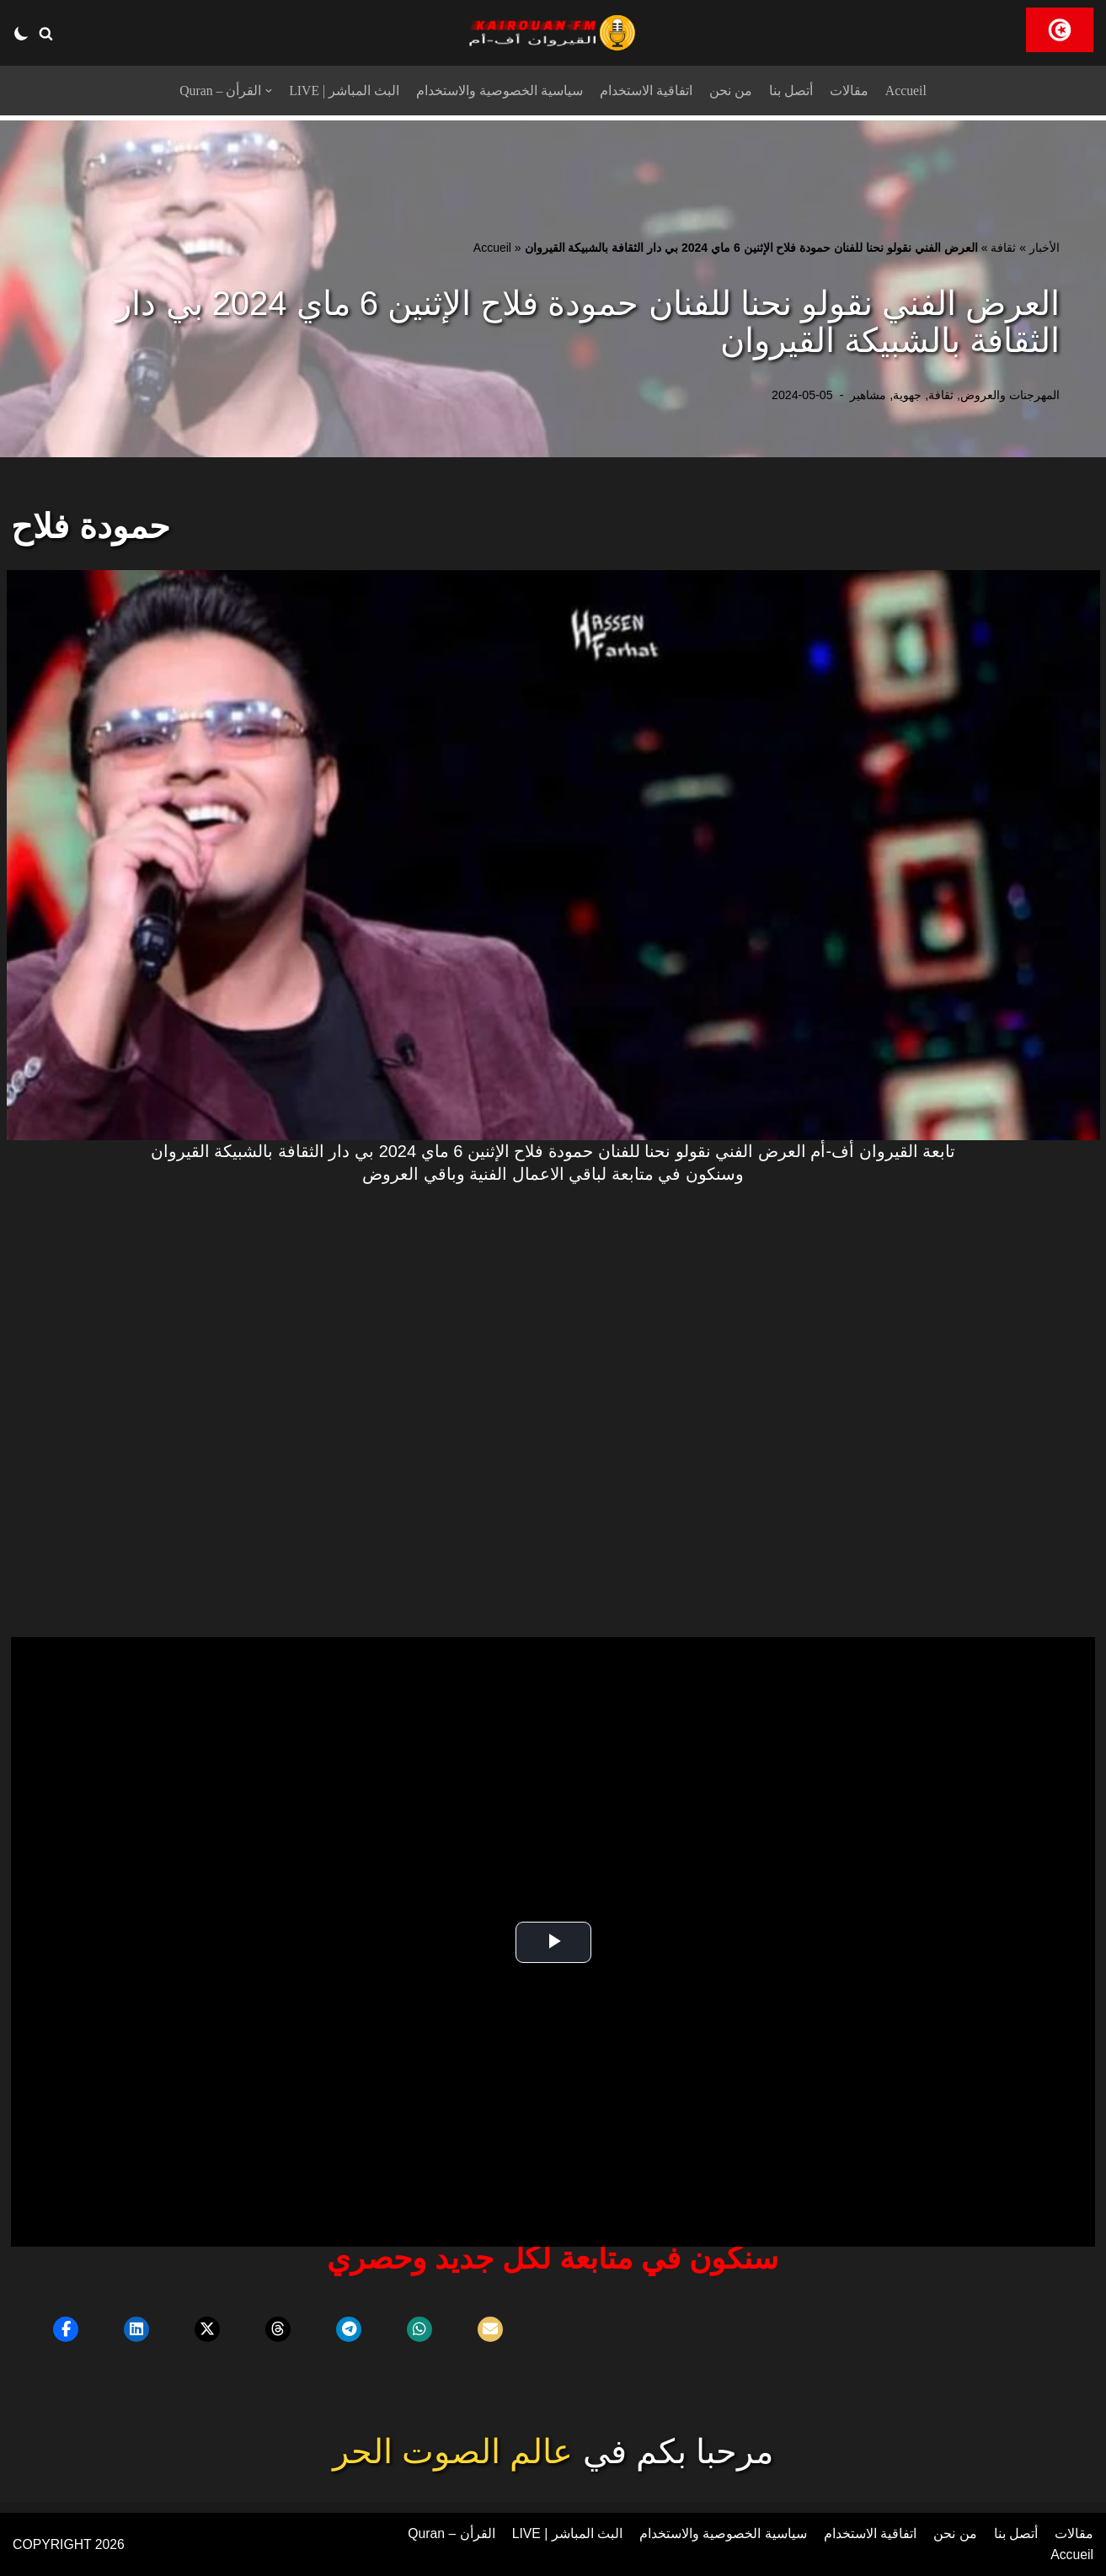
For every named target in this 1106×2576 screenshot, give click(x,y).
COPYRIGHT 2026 (69, 2544)
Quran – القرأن (450, 2533)
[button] (46, 33)
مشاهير (868, 395)
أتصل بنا (791, 90)
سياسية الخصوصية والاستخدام (499, 90)
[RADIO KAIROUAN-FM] (553, 33)
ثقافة (1003, 247)
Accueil (906, 90)
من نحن (730, 90)
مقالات (849, 90)
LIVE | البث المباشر (344, 90)
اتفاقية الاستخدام (646, 90)
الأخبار (1044, 247)
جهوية (907, 395)
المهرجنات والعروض (1010, 395)
